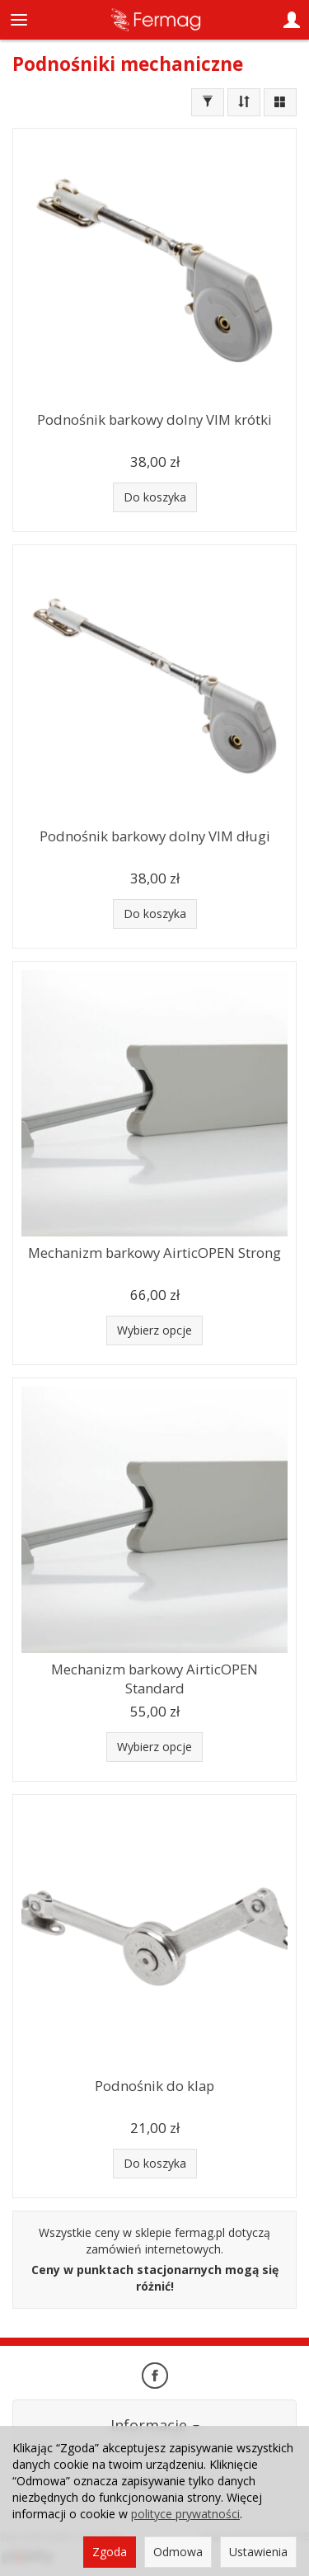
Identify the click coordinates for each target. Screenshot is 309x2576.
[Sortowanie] (243, 102)
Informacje (154, 2425)
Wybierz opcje (154, 1330)
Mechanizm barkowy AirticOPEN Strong (154, 1252)
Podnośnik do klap (154, 2085)
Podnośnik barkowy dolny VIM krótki (154, 419)
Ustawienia (258, 2552)
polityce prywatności (185, 2514)
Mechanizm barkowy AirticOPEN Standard (154, 1679)
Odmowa (178, 2552)
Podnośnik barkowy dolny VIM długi (155, 835)
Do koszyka (155, 497)
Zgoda (109, 2552)
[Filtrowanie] (207, 102)
